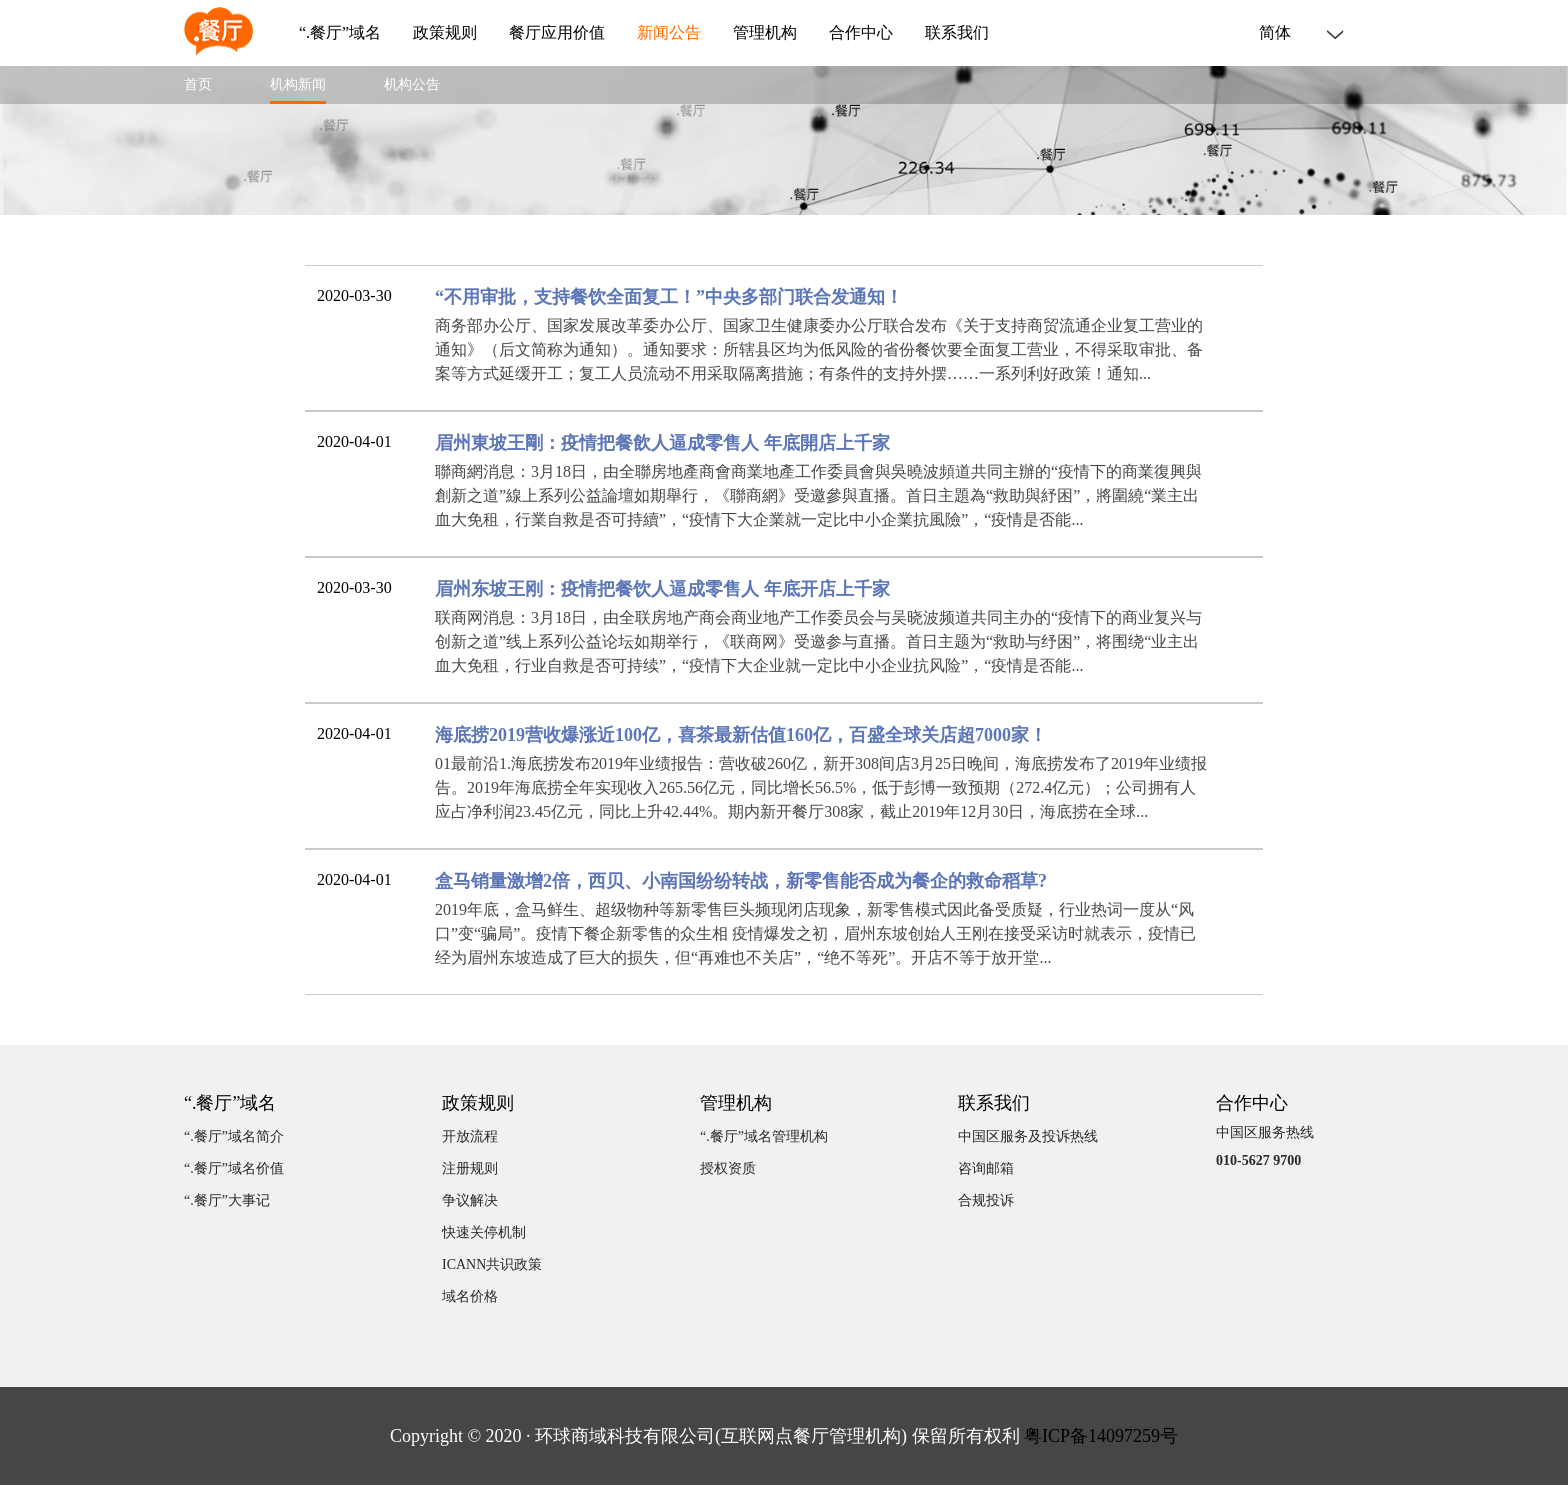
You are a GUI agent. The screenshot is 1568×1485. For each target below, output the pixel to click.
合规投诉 (986, 1200)
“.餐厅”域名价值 (234, 1168)
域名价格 (470, 1296)
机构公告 (412, 84)
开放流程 (470, 1136)
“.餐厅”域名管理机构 (764, 1136)
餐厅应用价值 (557, 33)
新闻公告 (669, 33)
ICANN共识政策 (492, 1264)
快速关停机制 (484, 1232)
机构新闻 (298, 84)
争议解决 (470, 1200)
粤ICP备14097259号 (1101, 1436)
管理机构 (765, 33)
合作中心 (861, 33)
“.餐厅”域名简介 (234, 1136)
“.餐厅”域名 (340, 33)
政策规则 (445, 33)
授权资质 (728, 1168)
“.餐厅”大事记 (227, 1200)
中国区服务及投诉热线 (1028, 1136)
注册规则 (470, 1168)
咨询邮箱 (986, 1168)
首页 (198, 84)
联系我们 (957, 33)
